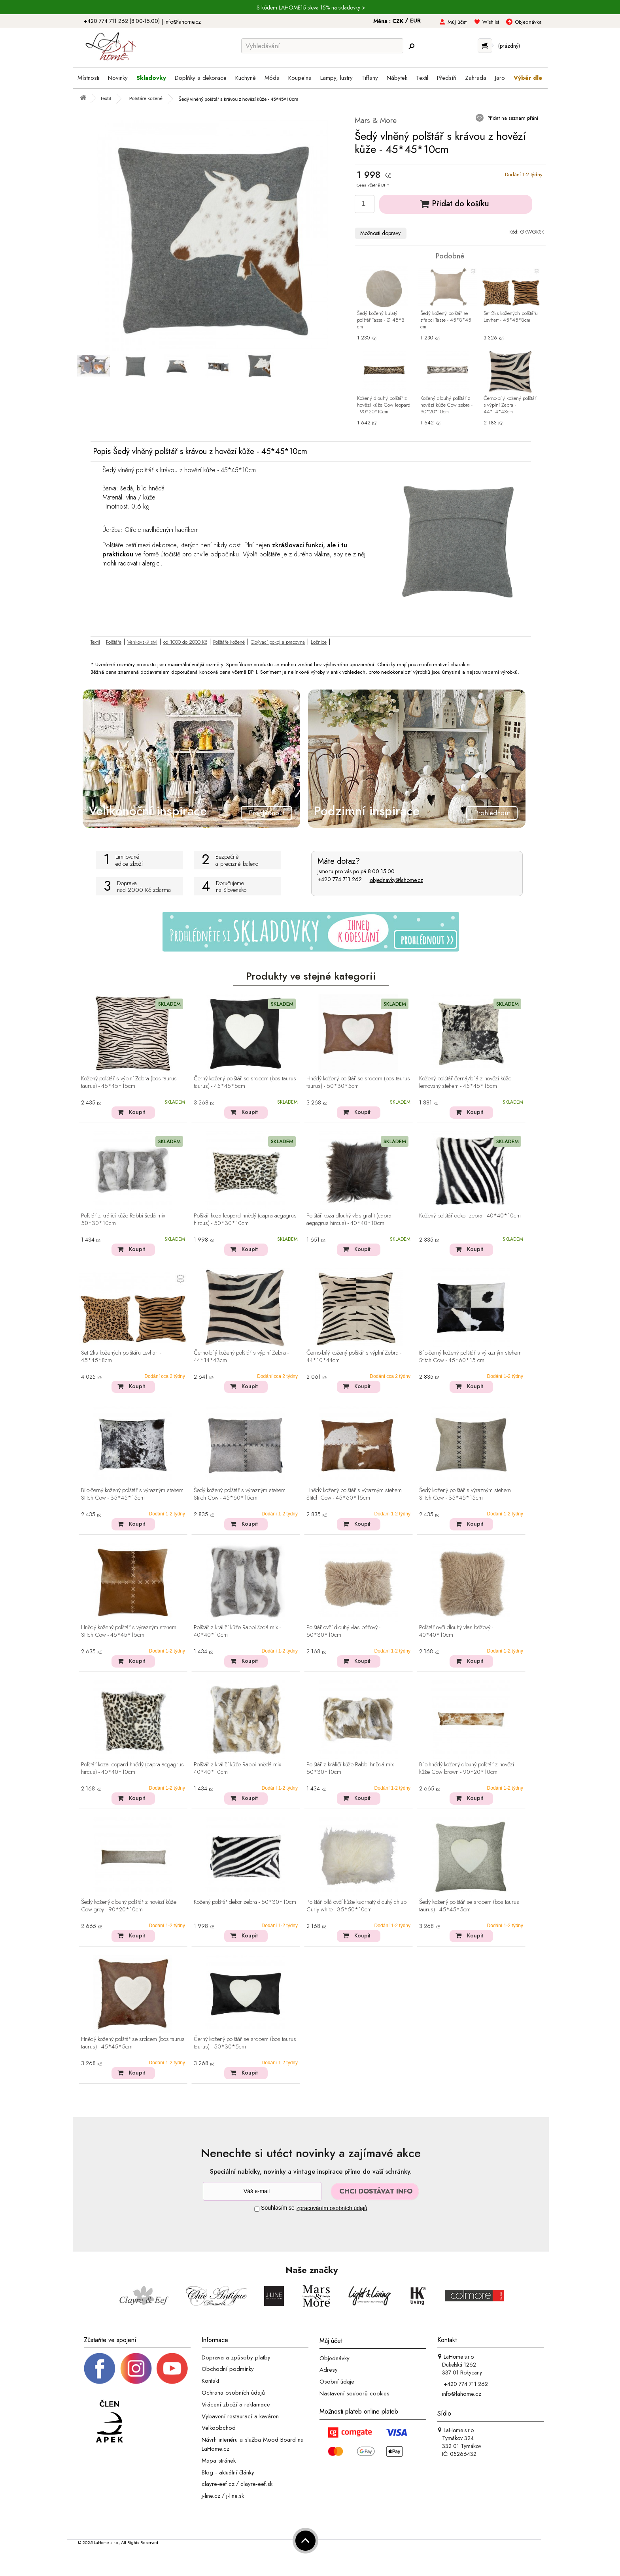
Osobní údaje (336, 2381)
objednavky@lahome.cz (396, 880)
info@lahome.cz (182, 22)
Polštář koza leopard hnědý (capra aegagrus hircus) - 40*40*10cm (132, 1768)
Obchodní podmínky (228, 2369)
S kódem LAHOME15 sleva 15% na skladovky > (311, 7)
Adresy (328, 2369)
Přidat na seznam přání (512, 118)
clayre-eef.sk (256, 2484)
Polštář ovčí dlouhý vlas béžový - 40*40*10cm (456, 1631)
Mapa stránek (219, 2460)
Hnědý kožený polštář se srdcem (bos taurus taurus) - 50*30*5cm (358, 1082)
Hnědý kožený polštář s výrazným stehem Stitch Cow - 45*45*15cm (128, 1631)
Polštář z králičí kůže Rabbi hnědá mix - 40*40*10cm (239, 1768)
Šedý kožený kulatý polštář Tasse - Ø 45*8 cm (381, 320)
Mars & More (376, 120)
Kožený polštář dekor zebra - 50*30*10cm (245, 1902)
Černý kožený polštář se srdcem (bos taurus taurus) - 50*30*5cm (245, 2043)
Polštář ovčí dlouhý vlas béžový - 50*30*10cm (343, 1631)
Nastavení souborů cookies (354, 2393)
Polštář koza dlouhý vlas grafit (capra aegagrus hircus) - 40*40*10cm (348, 1219)
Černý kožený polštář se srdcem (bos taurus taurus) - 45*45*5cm (245, 1082)
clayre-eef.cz (218, 2484)
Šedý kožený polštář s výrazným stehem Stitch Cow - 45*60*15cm (239, 1494)
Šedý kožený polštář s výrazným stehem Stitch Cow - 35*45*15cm (465, 1494)
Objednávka (528, 22)
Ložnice (319, 642)
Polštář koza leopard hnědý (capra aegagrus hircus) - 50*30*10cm (245, 1219)
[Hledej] (411, 46)
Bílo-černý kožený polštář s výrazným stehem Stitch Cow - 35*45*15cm (132, 1494)
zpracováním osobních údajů (332, 2208)
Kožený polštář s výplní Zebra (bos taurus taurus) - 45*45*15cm (129, 1082)
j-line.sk (235, 2495)
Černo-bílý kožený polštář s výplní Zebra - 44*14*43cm (510, 405)
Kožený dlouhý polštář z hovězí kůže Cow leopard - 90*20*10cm (383, 405)
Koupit (137, 1112)
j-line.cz (211, 2495)
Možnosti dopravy (380, 233)
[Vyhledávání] (322, 45)
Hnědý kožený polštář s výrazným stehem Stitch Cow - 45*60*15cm (354, 1494)
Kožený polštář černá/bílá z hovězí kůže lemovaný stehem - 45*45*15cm (465, 1082)
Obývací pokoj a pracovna (278, 642)
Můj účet (457, 22)
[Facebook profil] (99, 2368)
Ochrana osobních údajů (233, 2392)
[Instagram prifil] (136, 2368)
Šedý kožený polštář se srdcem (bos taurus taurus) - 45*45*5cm (469, 1906)
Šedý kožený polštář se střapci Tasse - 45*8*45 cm (445, 320)
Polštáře (113, 642)
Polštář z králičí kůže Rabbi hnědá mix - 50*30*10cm (351, 1768)
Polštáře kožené (229, 642)
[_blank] (172, 2368)
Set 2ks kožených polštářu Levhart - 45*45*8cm (511, 317)
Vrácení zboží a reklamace (236, 2404)
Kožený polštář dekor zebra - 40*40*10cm (470, 1216)
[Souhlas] (256, 2209)
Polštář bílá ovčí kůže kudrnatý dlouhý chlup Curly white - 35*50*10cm (356, 1906)
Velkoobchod (219, 2427)
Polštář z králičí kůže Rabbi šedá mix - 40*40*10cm (237, 1631)
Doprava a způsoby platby (236, 2357)
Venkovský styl (142, 642)
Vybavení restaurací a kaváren (240, 2416)
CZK (398, 21)
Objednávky (334, 2358)
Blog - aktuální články (228, 2472)
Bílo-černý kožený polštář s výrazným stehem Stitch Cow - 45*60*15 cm (470, 1356)
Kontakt (210, 2380)
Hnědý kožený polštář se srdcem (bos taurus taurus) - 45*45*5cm (133, 2043)
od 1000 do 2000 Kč (185, 642)
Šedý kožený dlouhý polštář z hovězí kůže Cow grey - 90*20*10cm (128, 1906)
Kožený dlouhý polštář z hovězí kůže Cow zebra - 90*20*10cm (446, 405)
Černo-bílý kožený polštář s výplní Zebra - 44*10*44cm (353, 1356)
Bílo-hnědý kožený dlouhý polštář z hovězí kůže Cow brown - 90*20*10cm (466, 1768)
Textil (95, 642)
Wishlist (490, 22)
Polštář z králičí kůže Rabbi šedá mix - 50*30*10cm (124, 1219)
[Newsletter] (262, 2191)
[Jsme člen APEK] (109, 2422)
